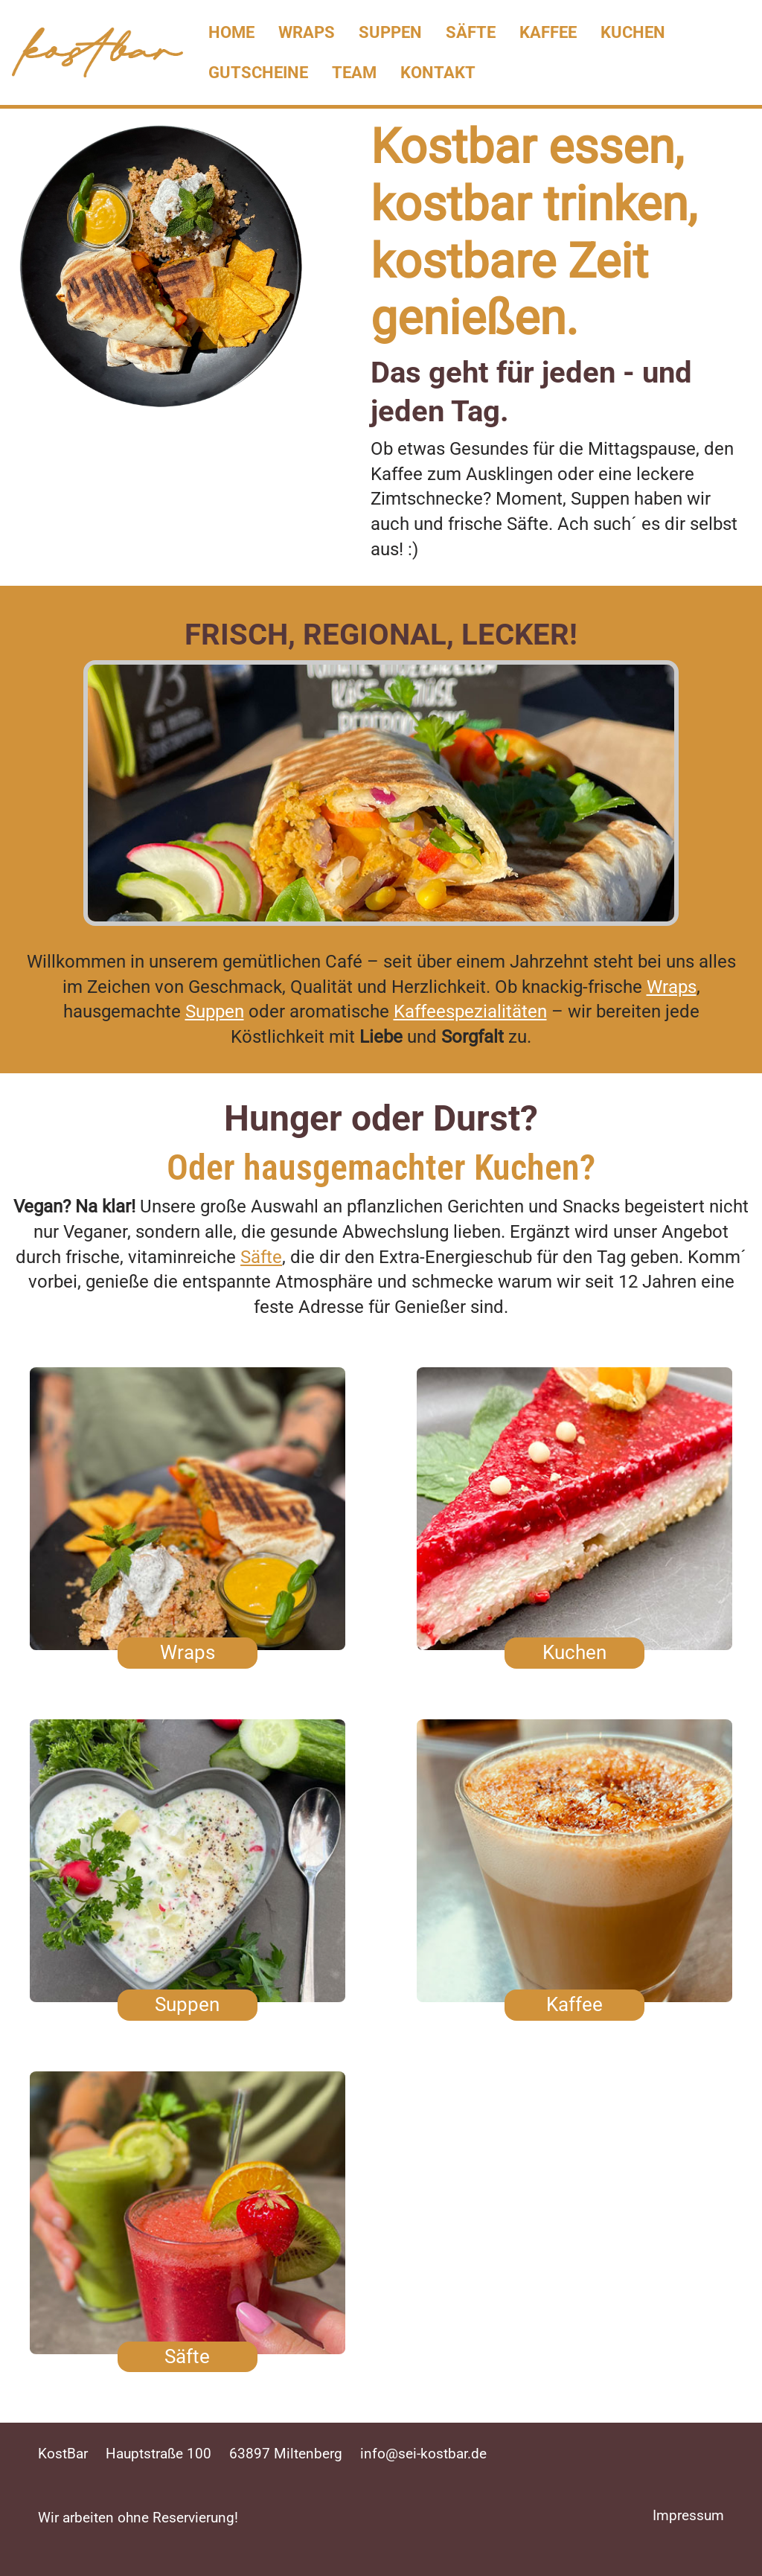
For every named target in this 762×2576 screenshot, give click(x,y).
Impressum (688, 2515)
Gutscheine (258, 72)
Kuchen (633, 32)
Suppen (390, 32)
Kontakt (438, 72)
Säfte (471, 32)
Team (354, 72)
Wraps (306, 32)
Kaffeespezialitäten (470, 1011)
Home (231, 32)
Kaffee (548, 32)
